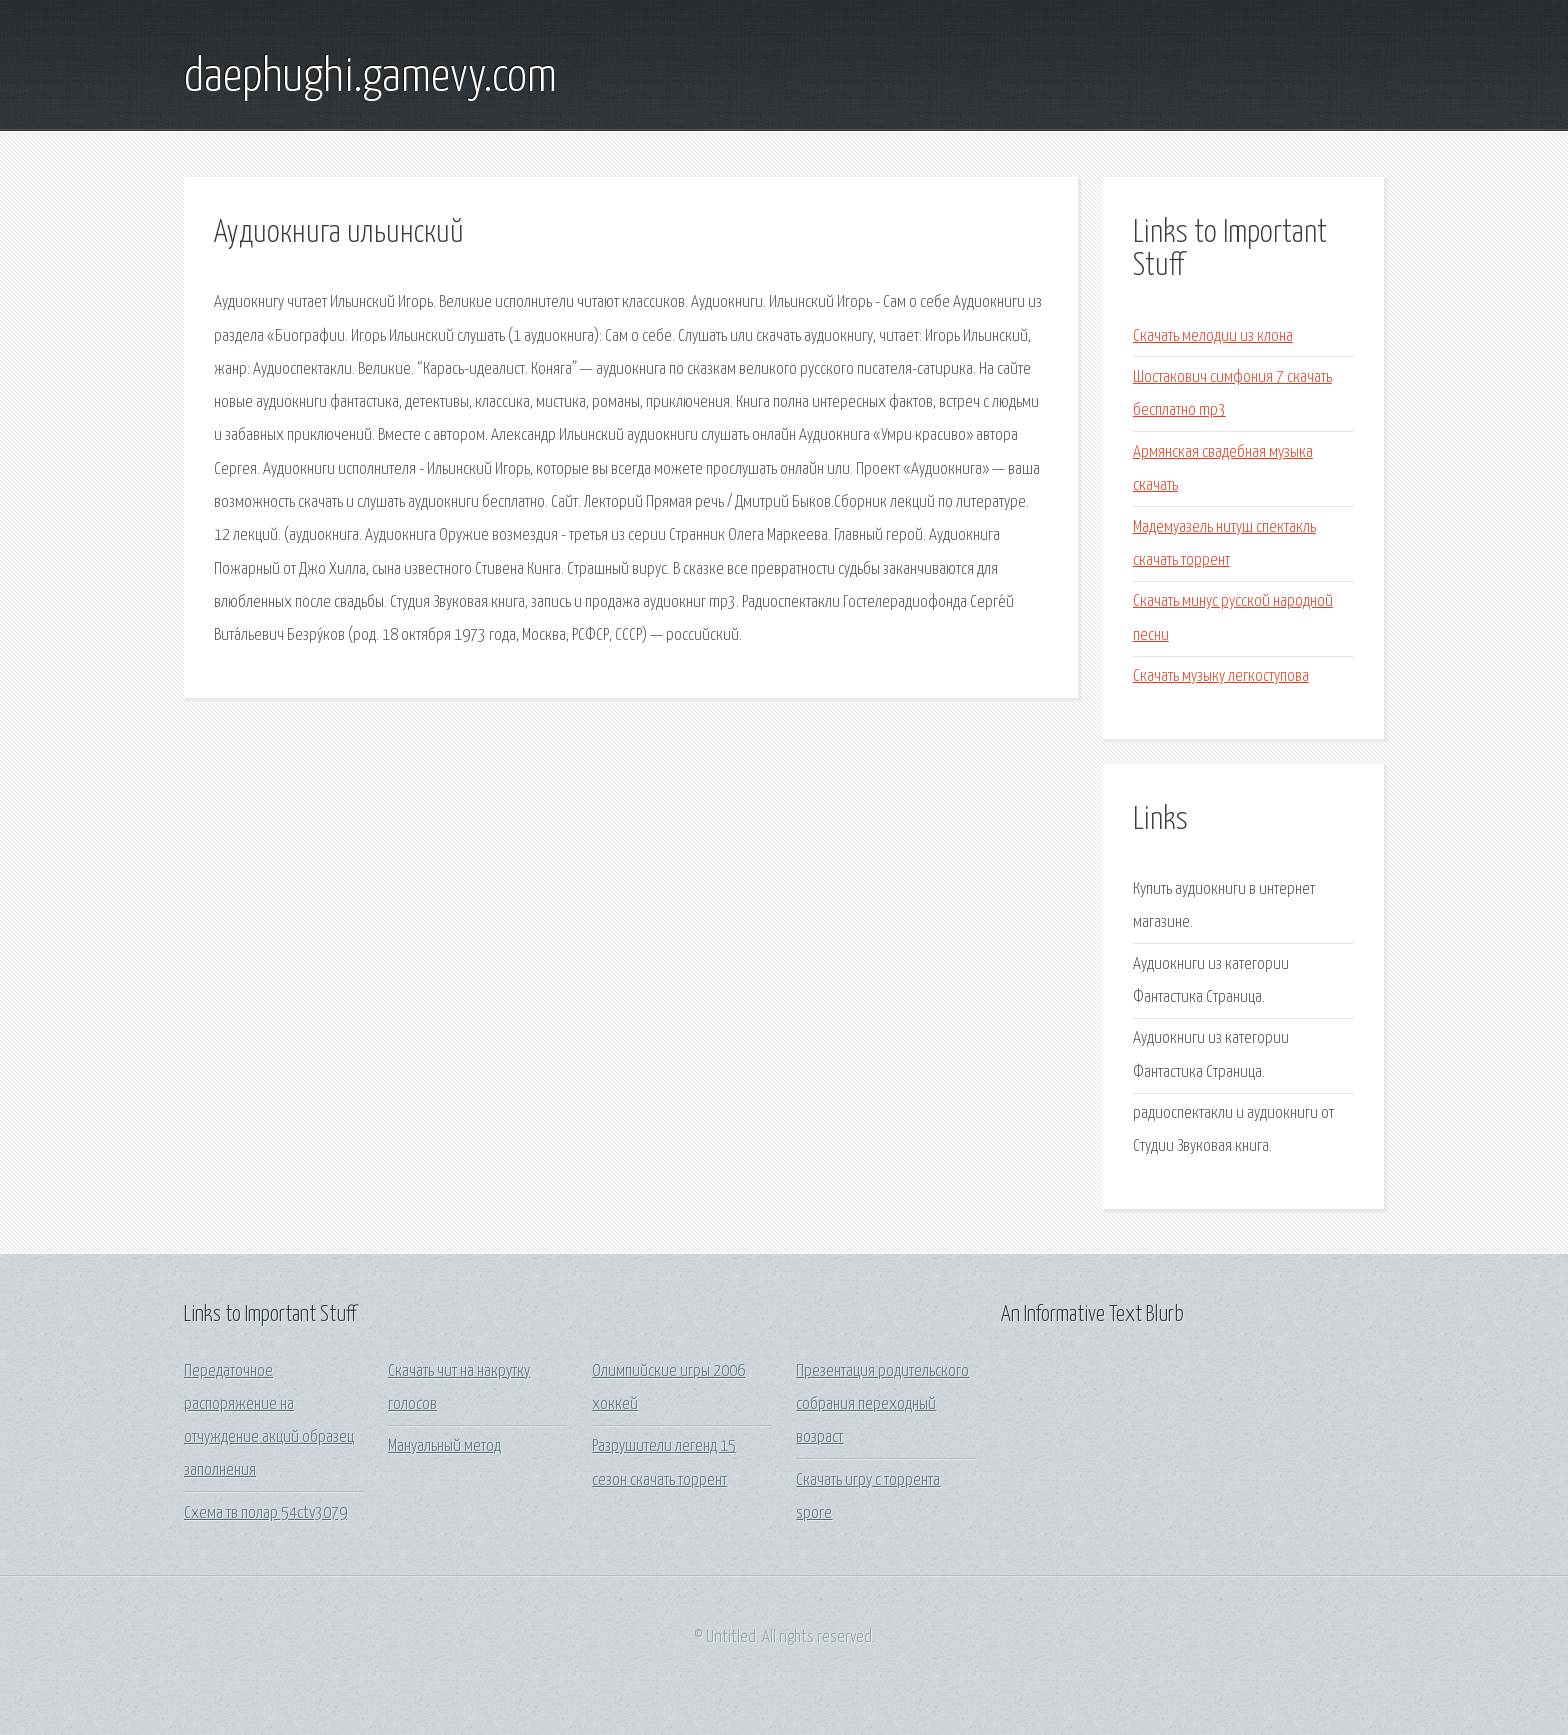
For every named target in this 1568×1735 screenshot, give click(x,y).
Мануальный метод (444, 1446)
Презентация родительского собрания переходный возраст (882, 1405)
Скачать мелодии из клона (1213, 336)
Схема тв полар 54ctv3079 (265, 1513)
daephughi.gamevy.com (370, 78)
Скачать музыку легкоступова (1221, 676)
